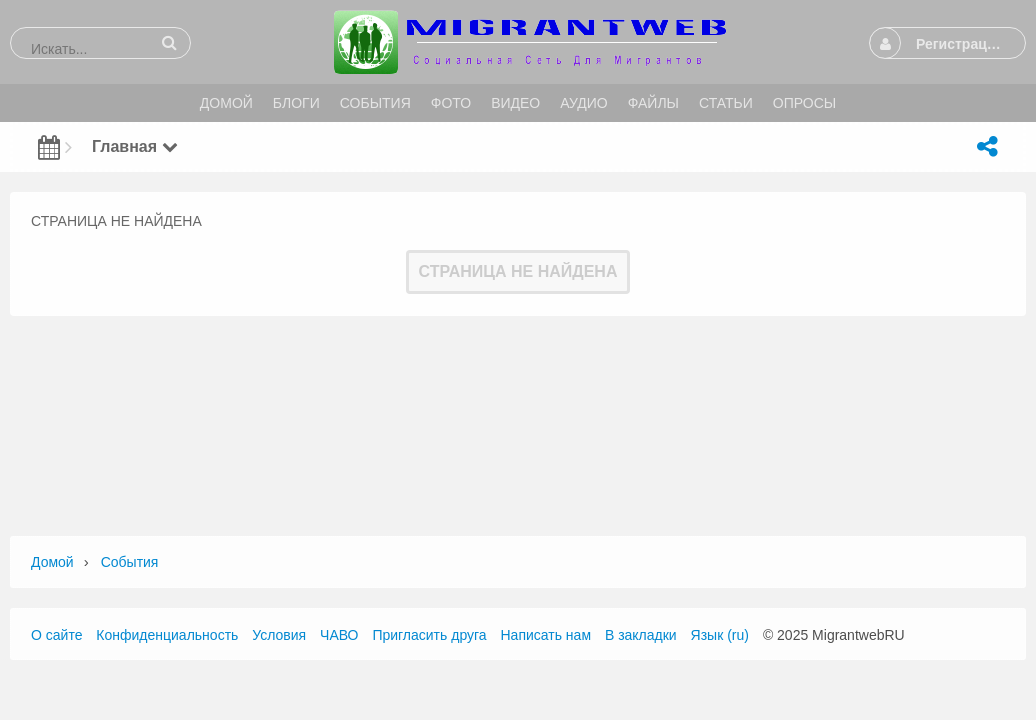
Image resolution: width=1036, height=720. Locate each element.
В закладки (641, 635)
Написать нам (546, 635)
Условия (279, 635)
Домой (52, 562)
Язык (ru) (720, 635)
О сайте (56, 635)
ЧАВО (339, 635)
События (130, 562)
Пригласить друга (429, 635)
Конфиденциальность (167, 635)
